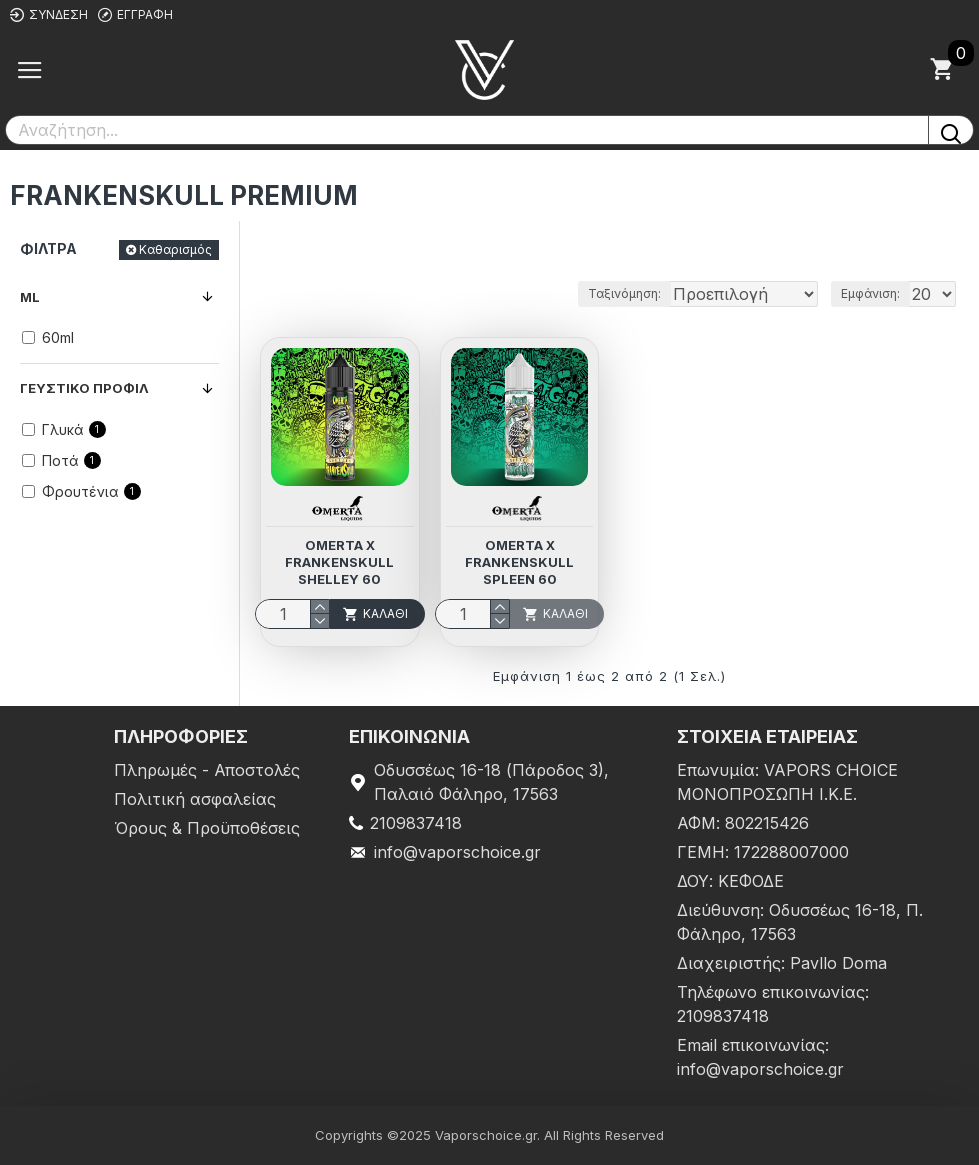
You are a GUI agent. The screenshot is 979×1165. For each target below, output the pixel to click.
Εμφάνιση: (870, 293)
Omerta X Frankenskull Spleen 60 (519, 562)
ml (30, 297)
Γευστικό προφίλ (84, 388)
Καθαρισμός (175, 249)
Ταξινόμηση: (624, 293)
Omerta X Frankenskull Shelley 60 (339, 562)
